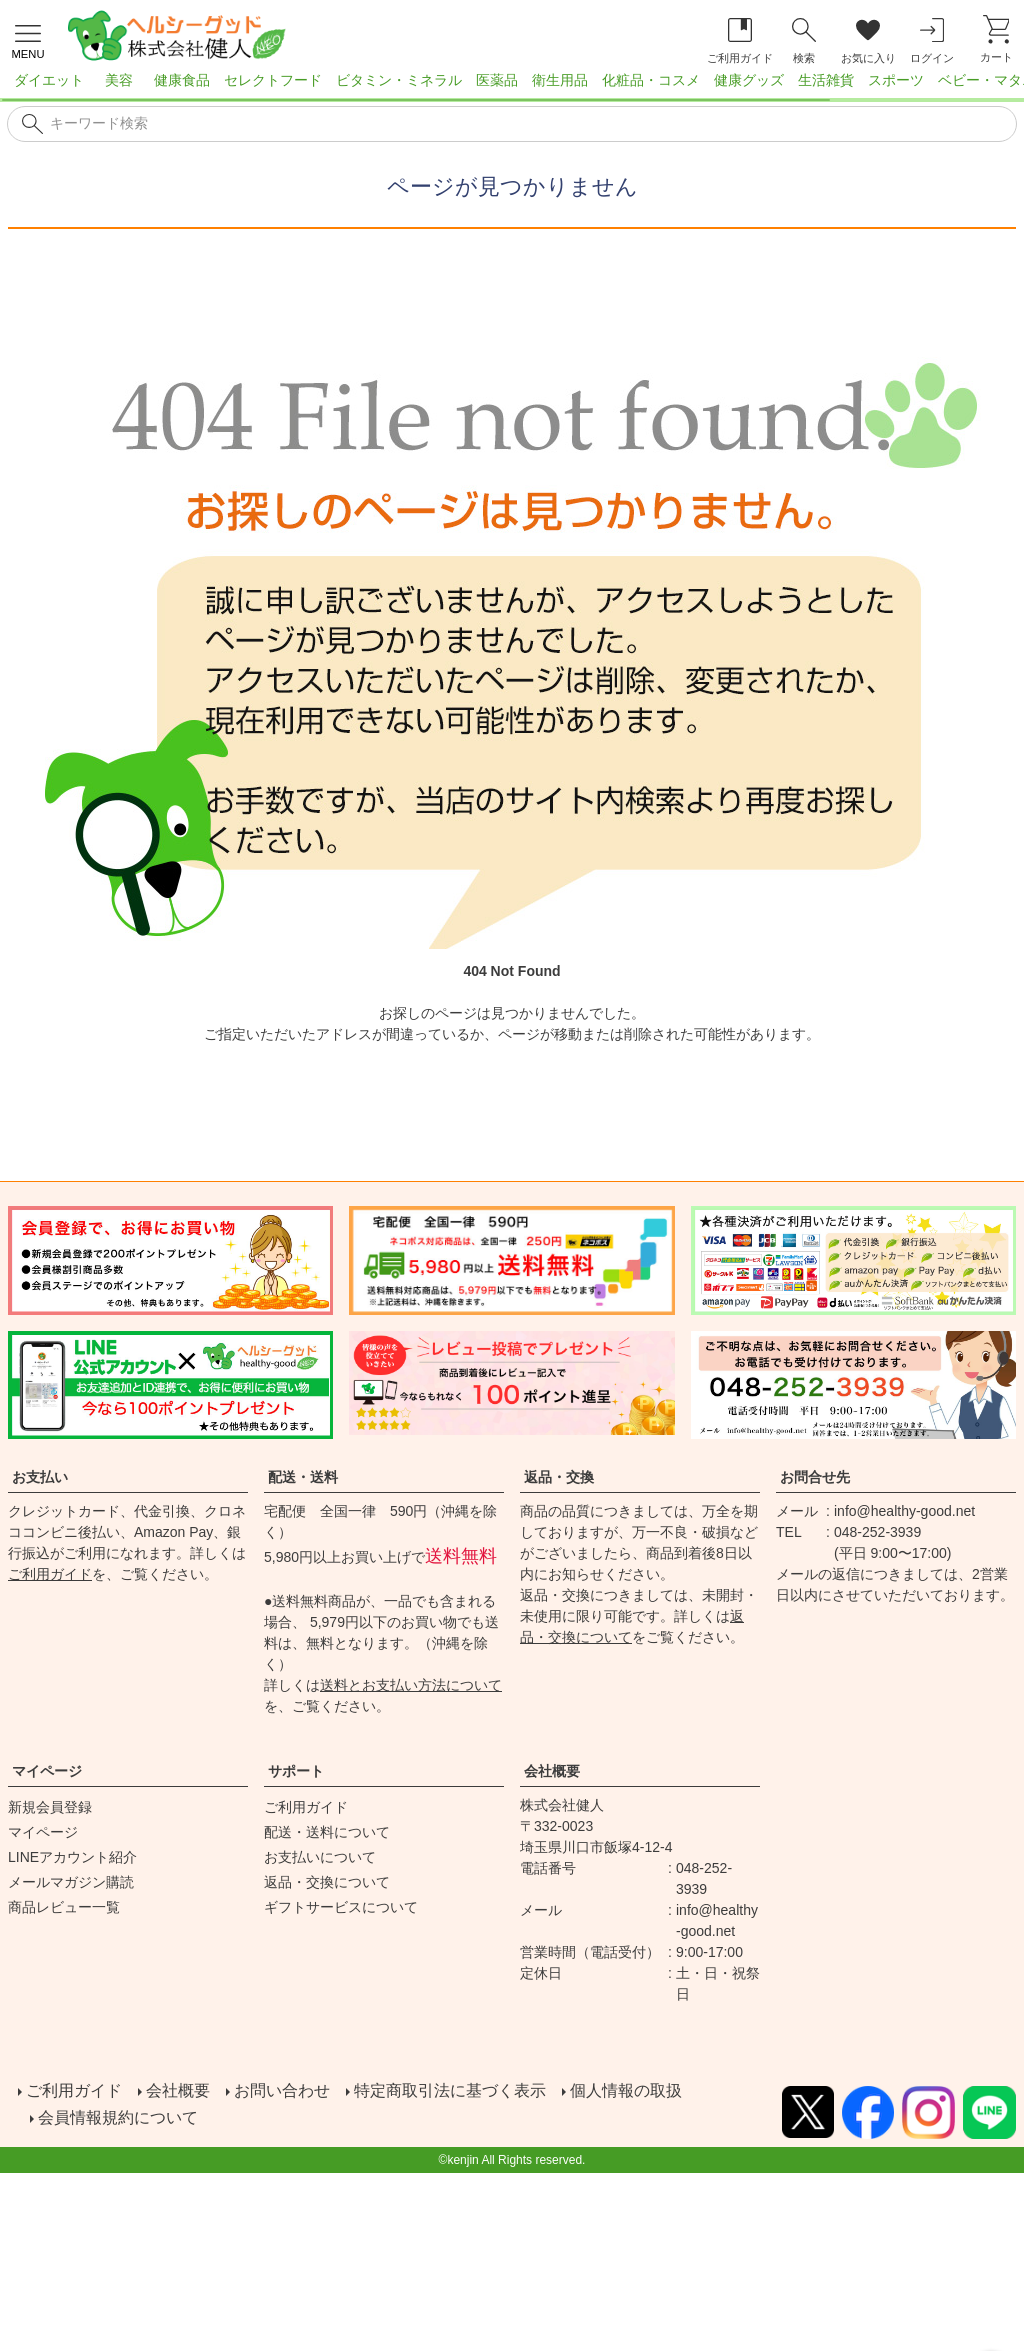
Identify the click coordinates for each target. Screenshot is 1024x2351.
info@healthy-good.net (904, 1511)
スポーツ (896, 80)
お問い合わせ (280, 2088)
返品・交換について (327, 1882)
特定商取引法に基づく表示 (448, 2088)
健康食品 (182, 80)
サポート (296, 1771)
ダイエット (49, 80)
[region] (512, 86)
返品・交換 (559, 1477)
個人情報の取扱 (624, 2088)
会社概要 (552, 1771)
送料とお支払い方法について (411, 1685)
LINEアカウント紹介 (72, 1857)
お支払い (40, 1477)
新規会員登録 (50, 1807)
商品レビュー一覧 (64, 1907)
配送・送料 (303, 1477)
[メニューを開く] (28, 39)
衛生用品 (560, 80)
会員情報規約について (120, 2112)
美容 (119, 80)
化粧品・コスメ (651, 80)
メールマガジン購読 (71, 1882)
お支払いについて (320, 1857)
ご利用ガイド (50, 1574)
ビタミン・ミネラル (399, 80)
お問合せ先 (815, 1477)
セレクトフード (273, 80)
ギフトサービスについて (341, 1907)
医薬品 (497, 80)
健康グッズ (749, 80)
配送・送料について (327, 1832)
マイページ (47, 1771)
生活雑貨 (826, 80)
